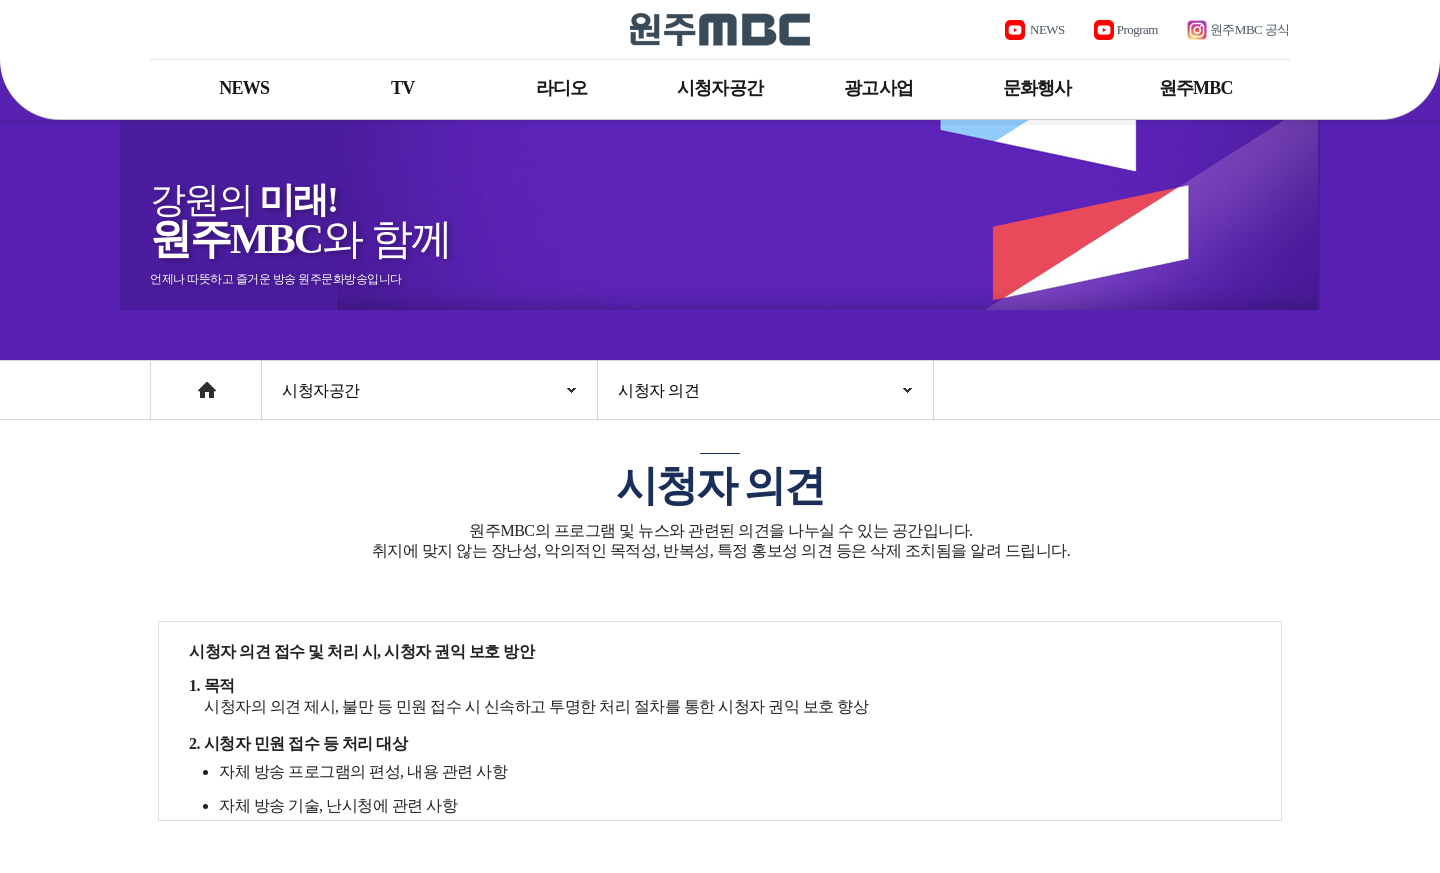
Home (169, 380)
